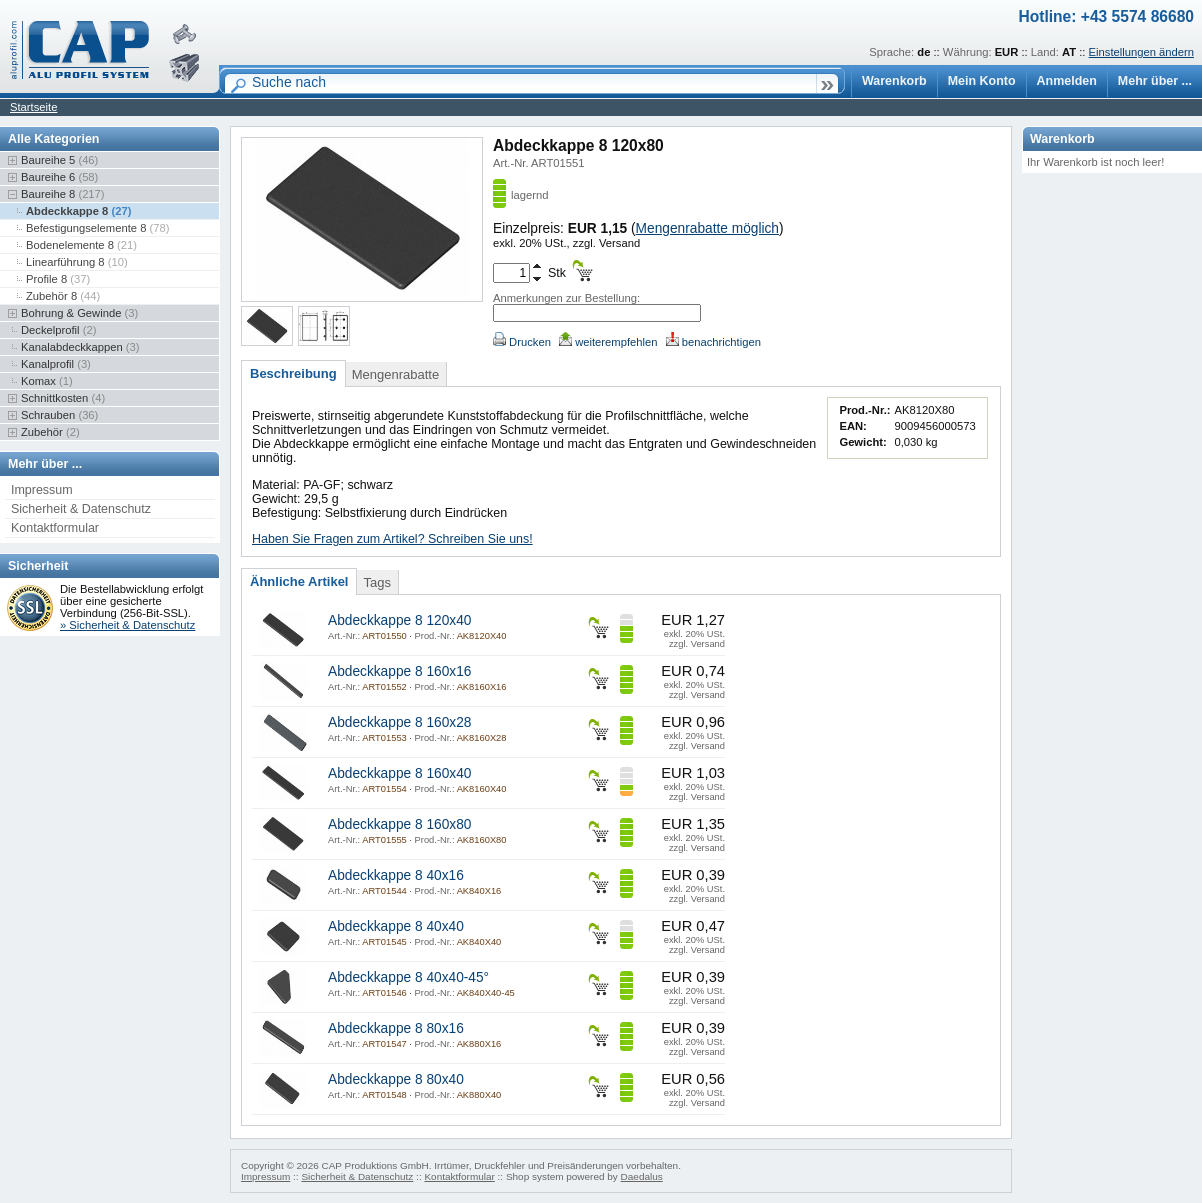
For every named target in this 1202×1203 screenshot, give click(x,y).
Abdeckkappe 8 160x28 (399, 722)
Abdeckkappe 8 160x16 (399, 671)
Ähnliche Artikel (299, 581)
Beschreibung (293, 373)
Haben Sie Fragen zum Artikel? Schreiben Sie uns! (392, 539)
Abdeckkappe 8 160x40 (399, 773)
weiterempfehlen (608, 342)
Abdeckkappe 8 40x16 (396, 875)
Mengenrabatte (395, 374)
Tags (376, 582)
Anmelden (1067, 81)
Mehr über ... (1155, 81)
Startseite (33, 107)
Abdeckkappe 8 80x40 (396, 1079)
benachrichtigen (713, 342)
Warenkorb (894, 81)
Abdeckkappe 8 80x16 (396, 1028)
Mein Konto (982, 81)
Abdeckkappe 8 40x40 (396, 926)
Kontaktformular (55, 528)
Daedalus (642, 1176)
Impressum (42, 490)
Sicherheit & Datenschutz (81, 509)
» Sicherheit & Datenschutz (127, 625)
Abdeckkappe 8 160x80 (399, 824)
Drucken (522, 342)
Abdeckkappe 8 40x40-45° (408, 977)
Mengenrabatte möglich (707, 228)
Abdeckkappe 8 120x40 (399, 620)
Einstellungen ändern (1141, 52)
